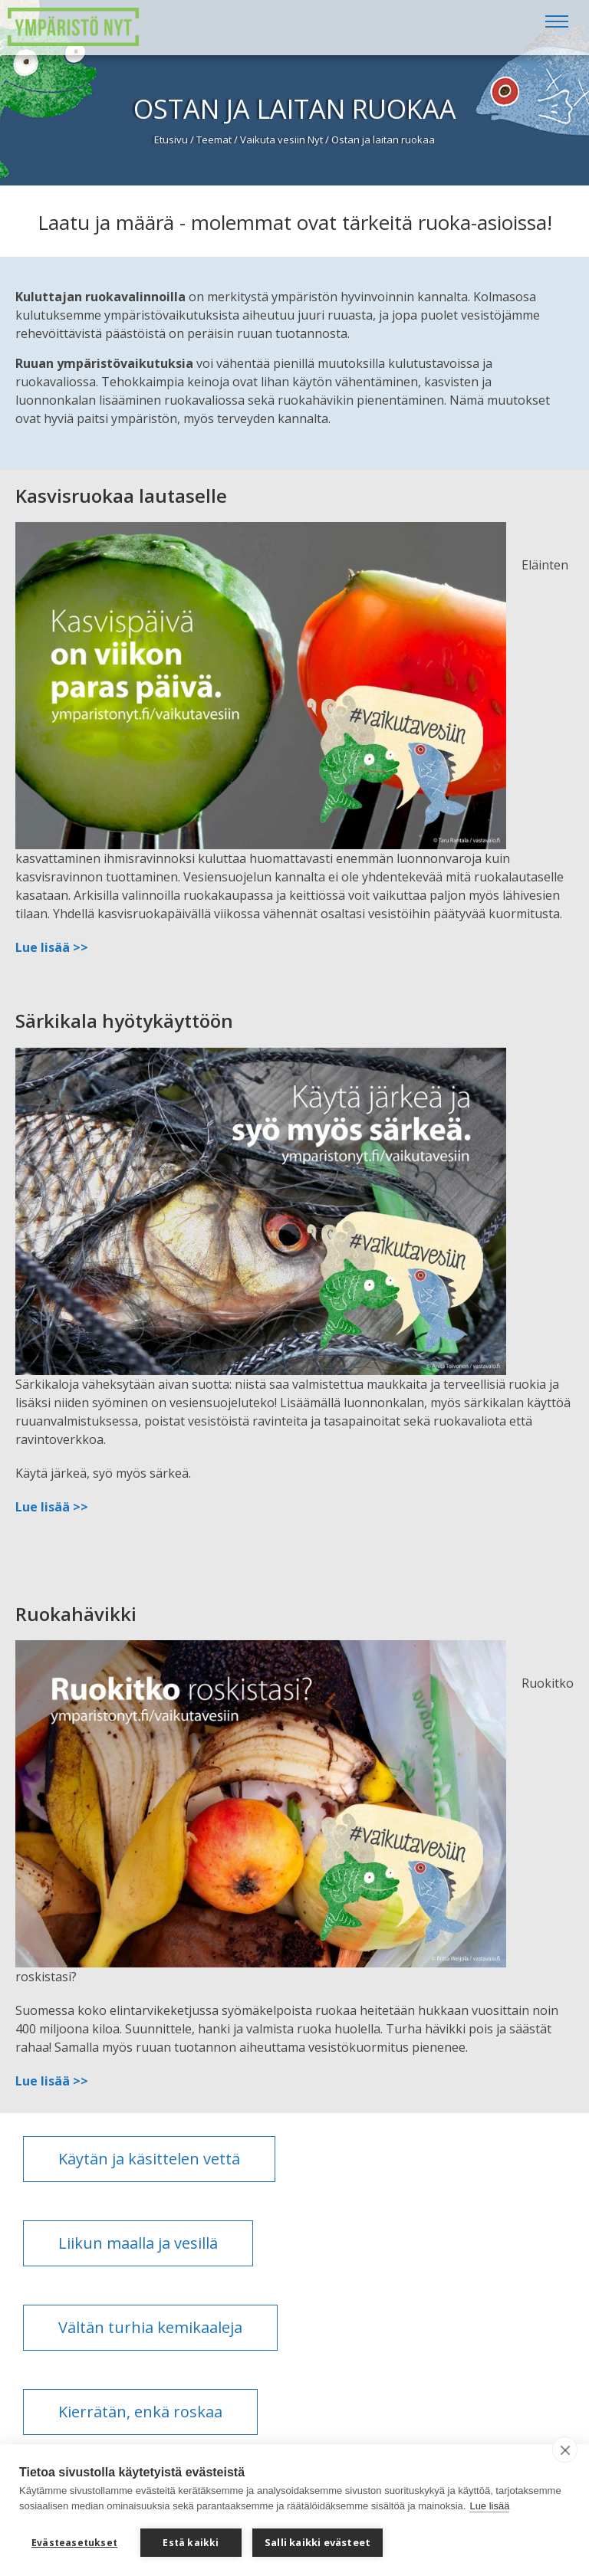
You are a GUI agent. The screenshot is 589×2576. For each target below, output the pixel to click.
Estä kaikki (191, 2542)
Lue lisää (489, 2506)
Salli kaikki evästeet (317, 2542)
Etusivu (171, 139)
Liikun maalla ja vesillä (138, 2243)
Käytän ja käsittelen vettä (149, 2158)
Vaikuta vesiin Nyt (281, 139)
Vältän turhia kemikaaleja (150, 2327)
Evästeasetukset (74, 2542)
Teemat (214, 139)
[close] (564, 2450)
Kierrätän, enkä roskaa (140, 2411)
